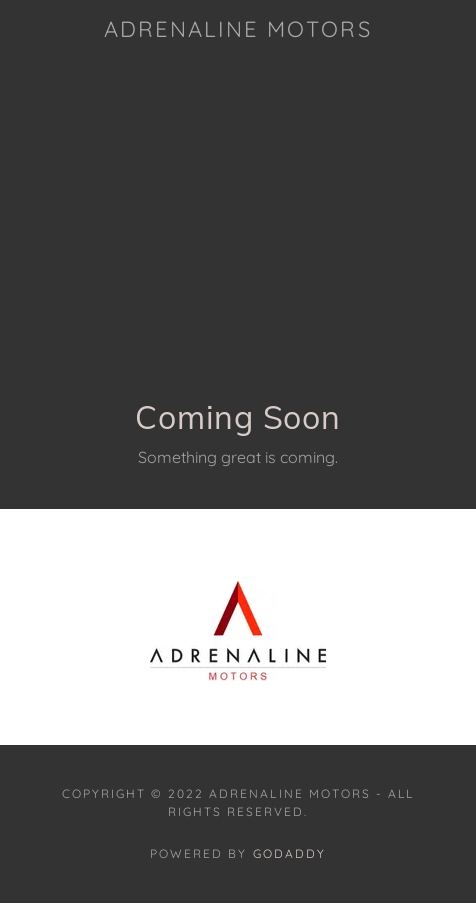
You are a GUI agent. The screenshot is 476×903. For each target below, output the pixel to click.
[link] (238, 29)
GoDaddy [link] (289, 853)
